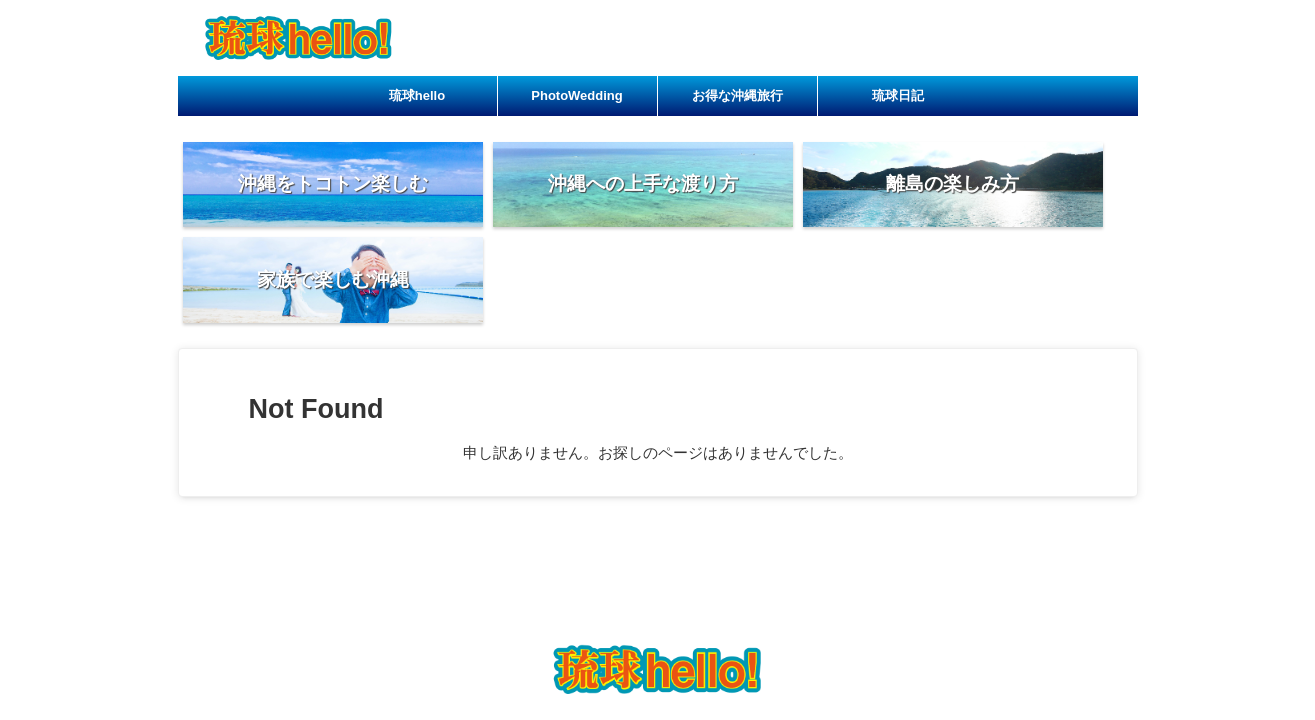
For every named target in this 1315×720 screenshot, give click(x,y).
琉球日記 (898, 95)
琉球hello (417, 95)
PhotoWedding (576, 95)
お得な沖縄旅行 (737, 95)
